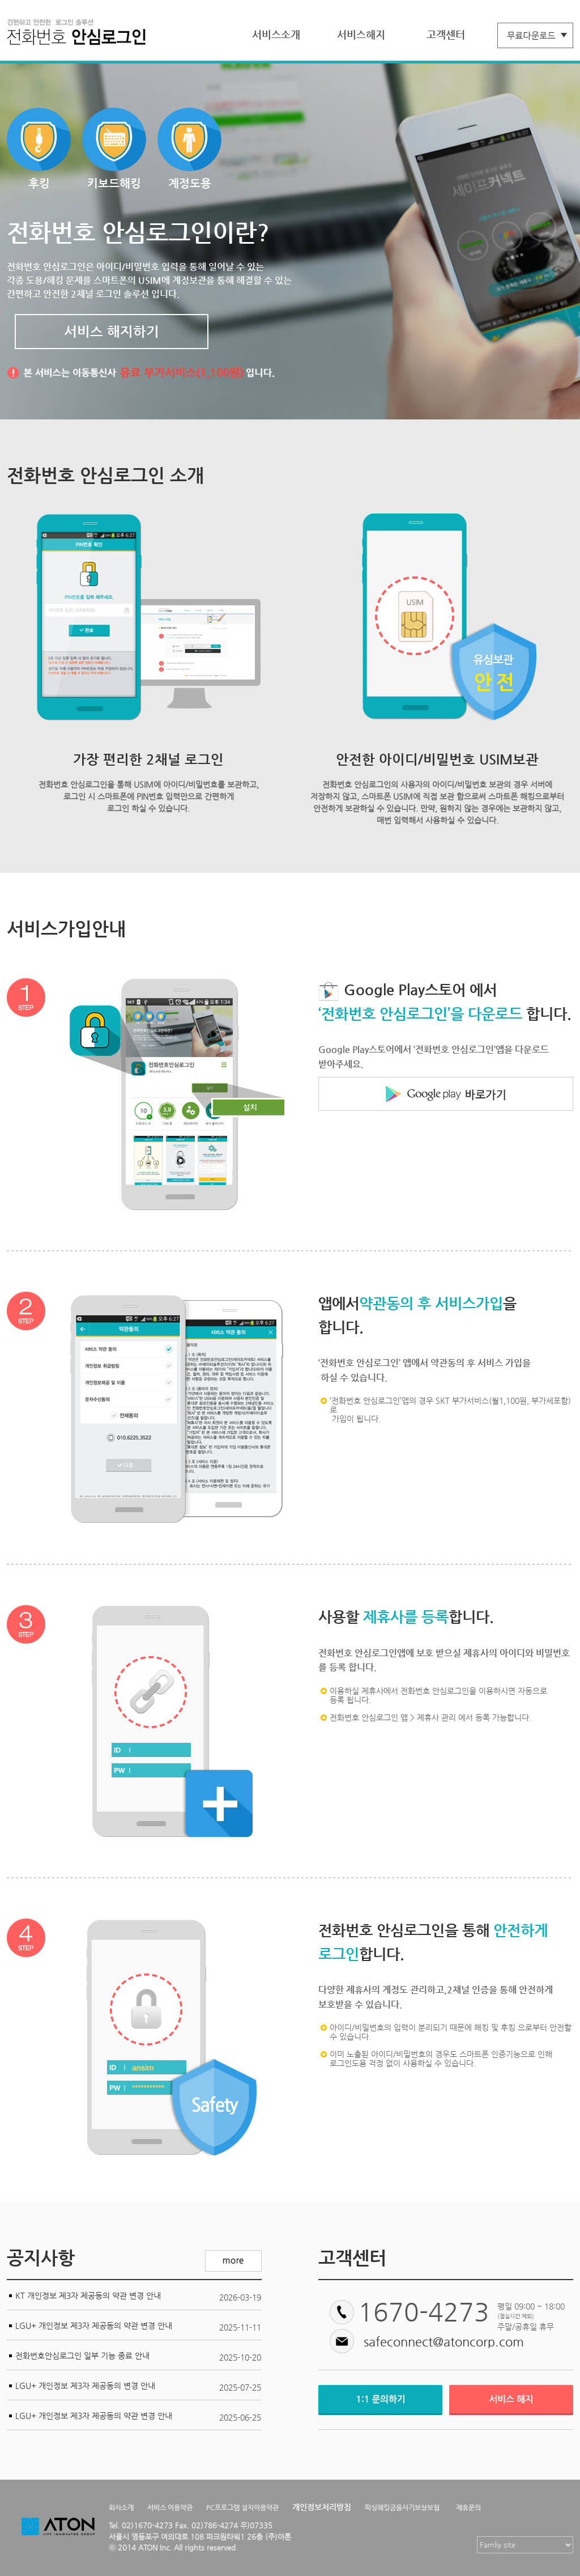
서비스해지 (361, 34)
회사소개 (121, 2507)
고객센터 (446, 34)
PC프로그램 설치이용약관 (242, 2507)
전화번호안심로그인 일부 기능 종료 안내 (82, 2355)
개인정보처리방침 (321, 2506)
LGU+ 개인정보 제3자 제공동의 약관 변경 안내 (93, 2325)
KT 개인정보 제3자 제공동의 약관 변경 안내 (88, 2295)
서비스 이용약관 (170, 2507)
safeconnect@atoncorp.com (444, 2342)
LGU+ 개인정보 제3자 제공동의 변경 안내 (85, 2385)
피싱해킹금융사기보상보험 (402, 2507)
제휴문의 (468, 2507)
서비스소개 (276, 34)
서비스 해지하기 (111, 331)
